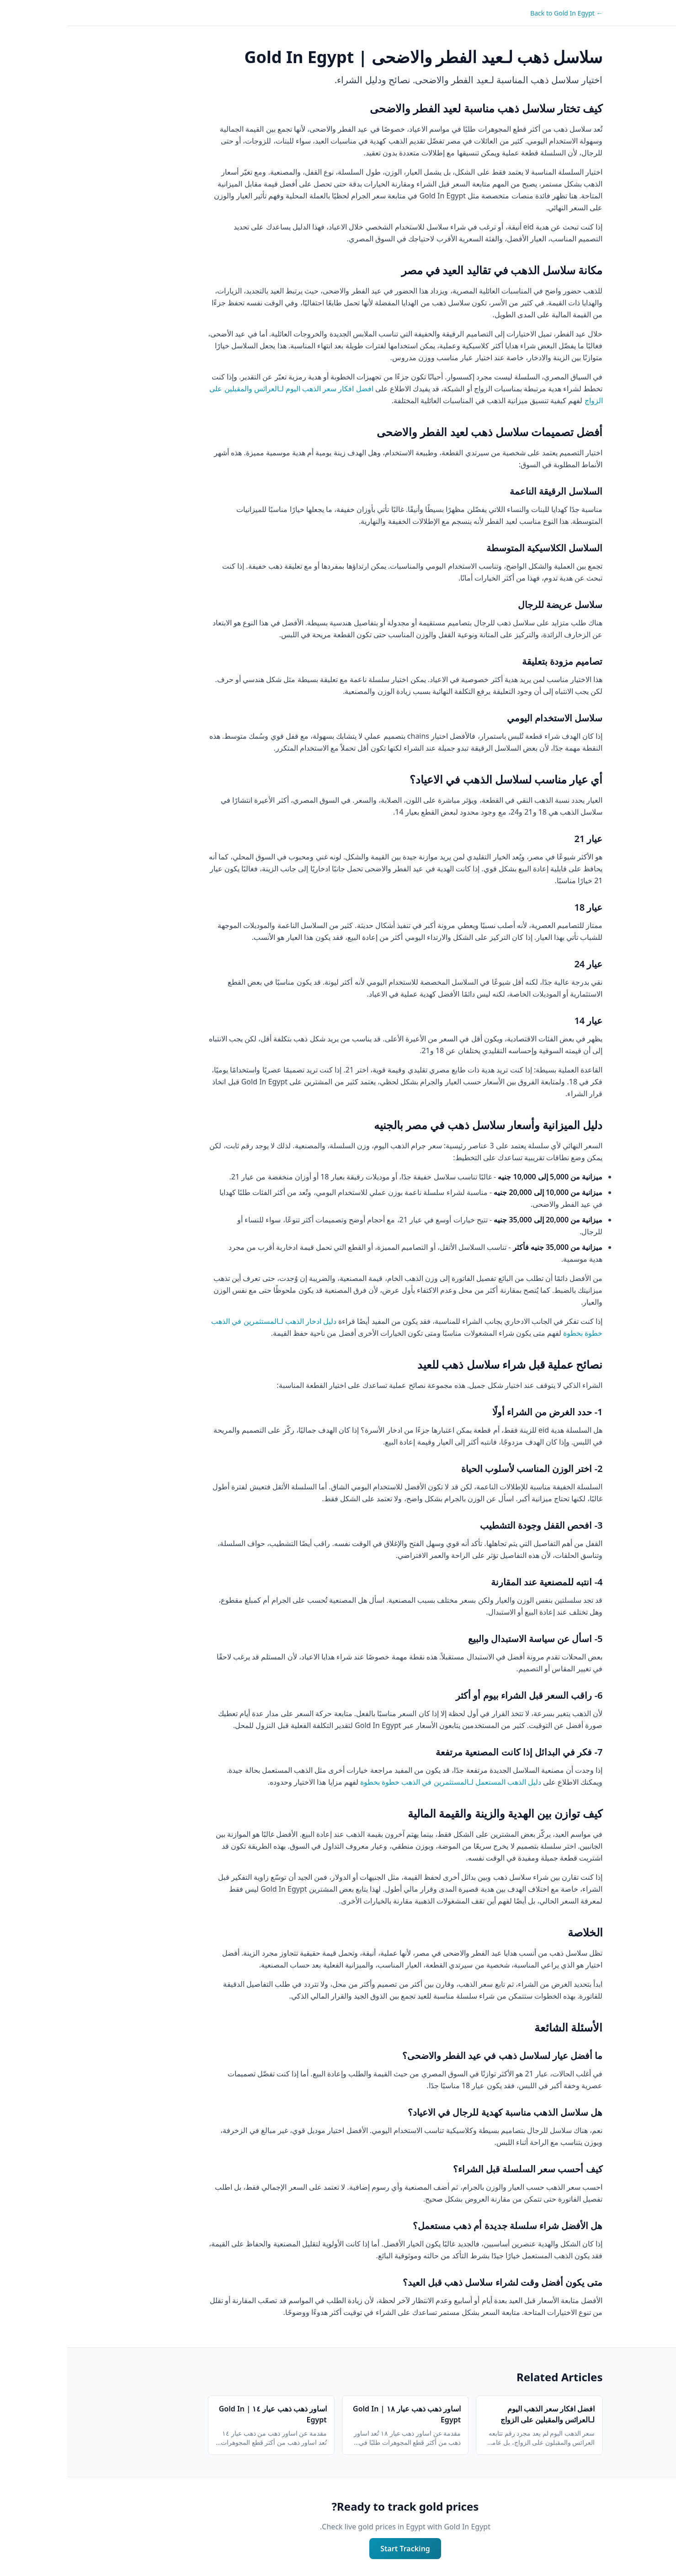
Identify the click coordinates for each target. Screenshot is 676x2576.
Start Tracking (338, 2549)
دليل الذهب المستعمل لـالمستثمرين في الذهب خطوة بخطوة (383, 1782)
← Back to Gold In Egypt (499, 13)
